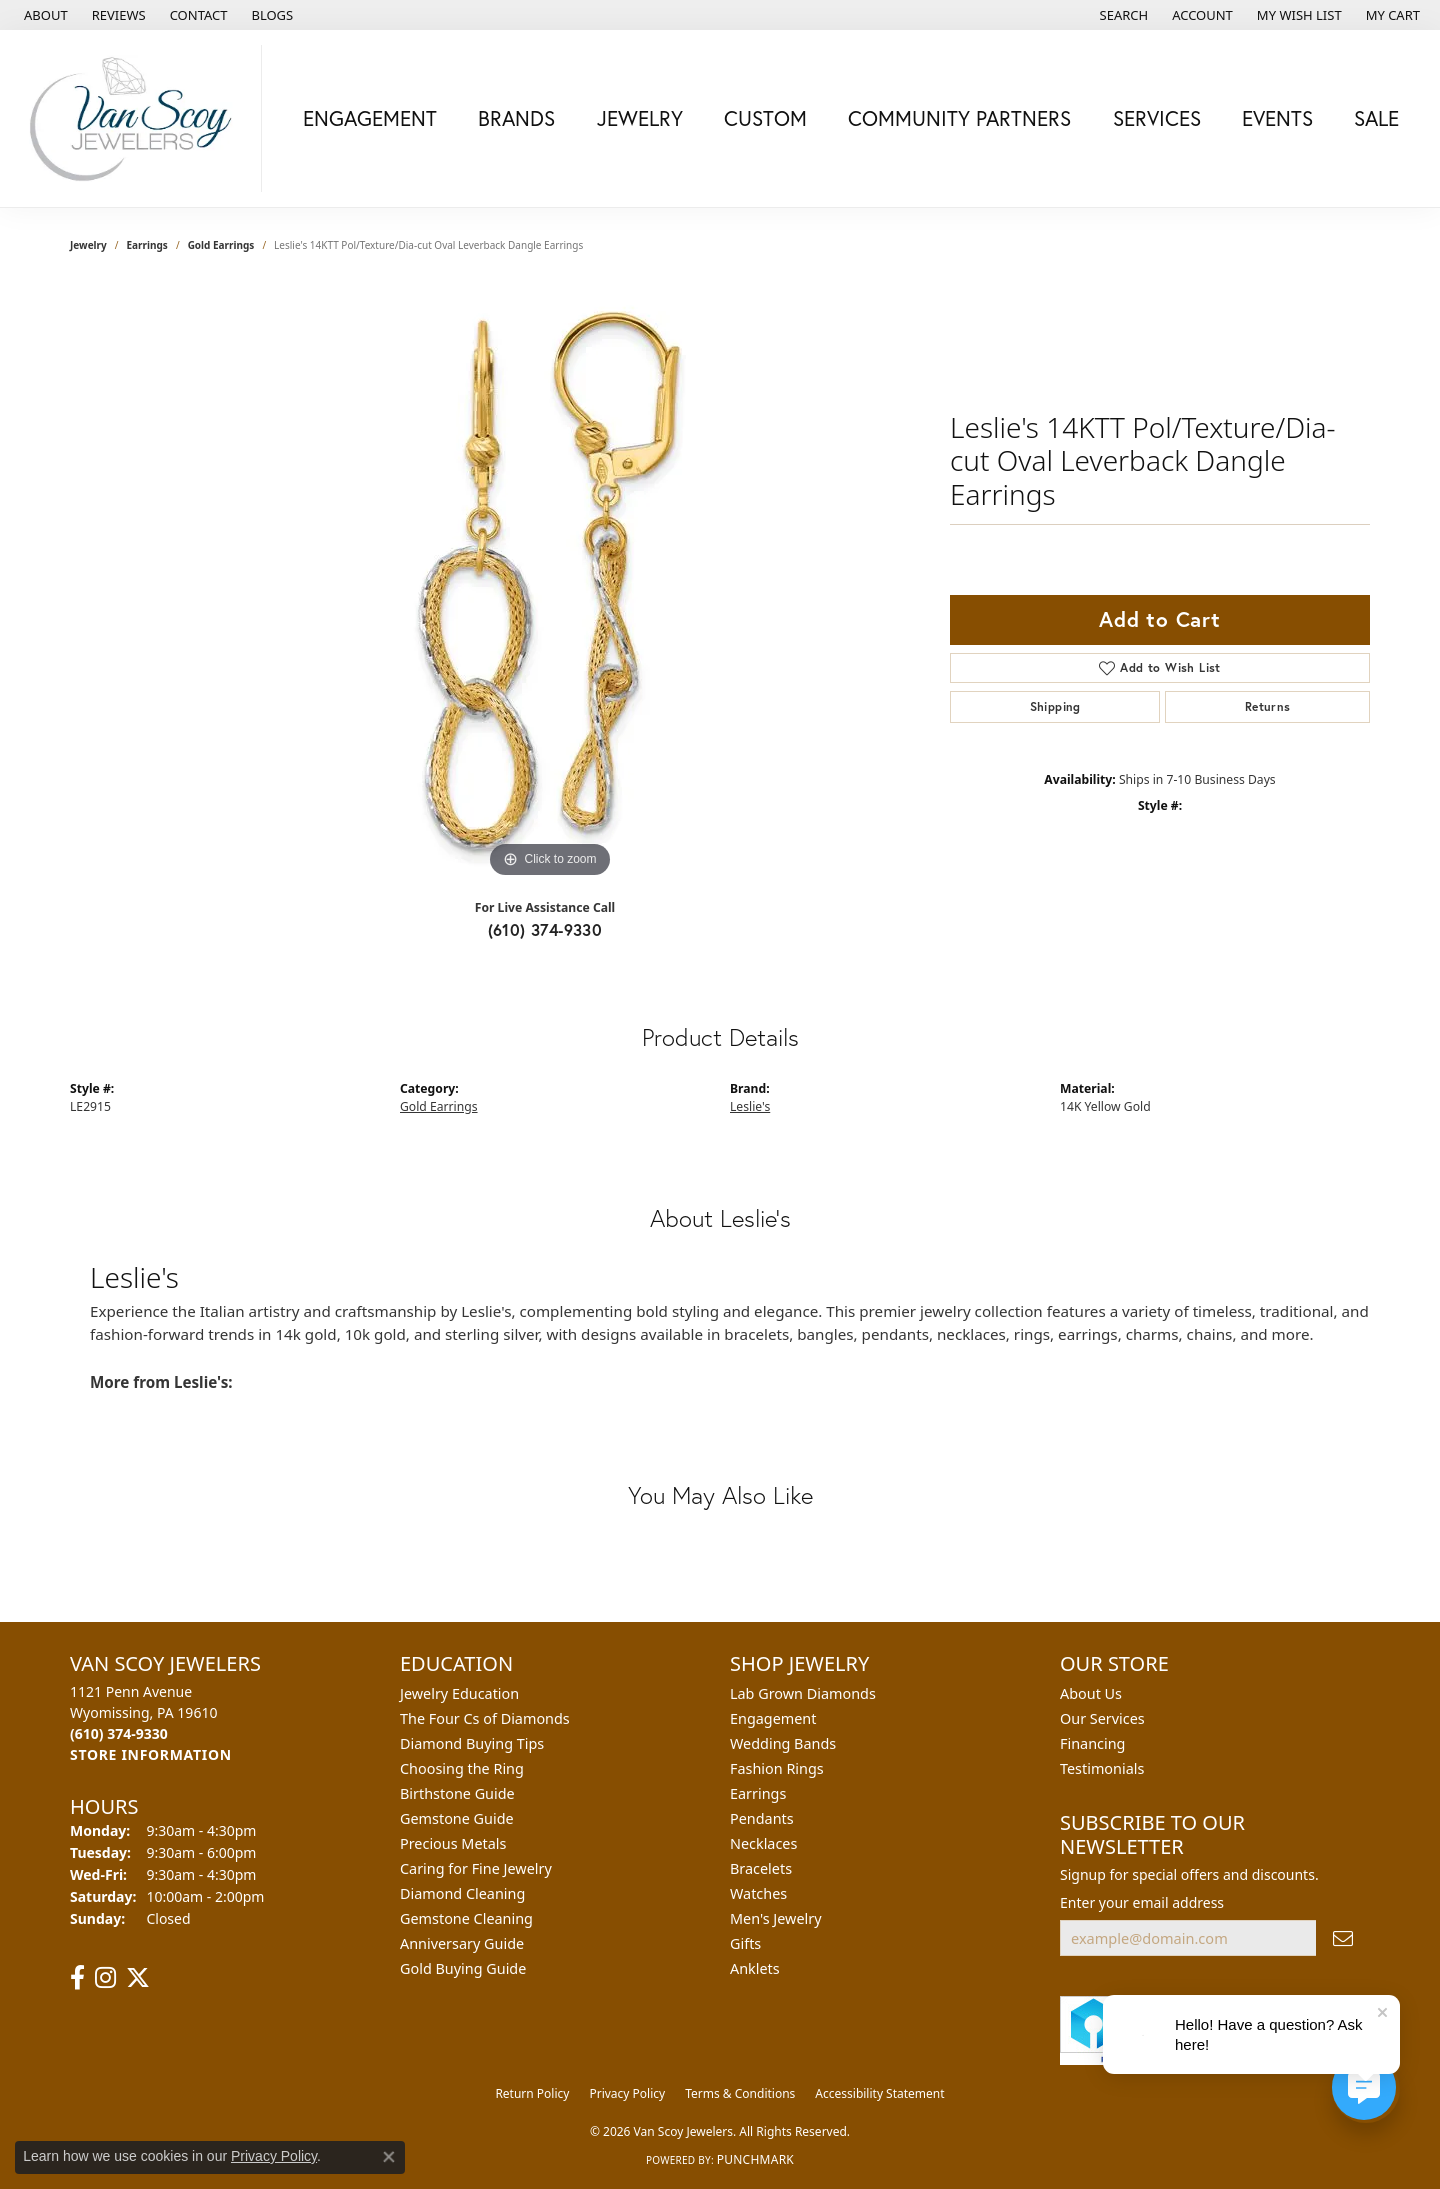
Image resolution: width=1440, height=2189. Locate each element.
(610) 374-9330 (545, 929)
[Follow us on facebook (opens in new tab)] (77, 1978)
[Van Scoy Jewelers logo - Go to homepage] (136, 118)
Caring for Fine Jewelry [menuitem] (476, 1868)
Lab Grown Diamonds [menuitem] (803, 1693)
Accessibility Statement (879, 2093)
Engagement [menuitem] (773, 1718)
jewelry (88, 245)
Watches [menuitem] (758, 1893)
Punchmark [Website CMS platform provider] (755, 2159)
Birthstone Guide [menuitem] (457, 1793)
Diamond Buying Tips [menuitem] (472, 1743)
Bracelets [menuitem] (761, 1868)
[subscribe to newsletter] (1343, 1938)
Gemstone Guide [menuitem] (457, 1818)
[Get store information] (151, 1754)
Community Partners (959, 118)
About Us (1091, 1693)
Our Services (1102, 1718)
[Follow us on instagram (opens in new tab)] (105, 1978)
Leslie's (750, 1106)
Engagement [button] (370, 118)
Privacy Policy (627, 2093)
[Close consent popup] (389, 2157)
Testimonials (1102, 1768)
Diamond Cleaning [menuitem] (462, 1893)
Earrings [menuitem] (758, 1793)
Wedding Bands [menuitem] (783, 1743)
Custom (765, 118)
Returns (1268, 706)
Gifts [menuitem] (745, 1943)
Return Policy (532, 2093)
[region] (550, 583)
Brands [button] (516, 118)
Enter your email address (1142, 1902)
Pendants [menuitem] (762, 1818)
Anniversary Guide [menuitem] (462, 1943)
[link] (44, 15)
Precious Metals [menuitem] (453, 1843)
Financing (1092, 1743)
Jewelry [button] (640, 118)
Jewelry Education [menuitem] (459, 1693)
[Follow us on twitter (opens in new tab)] (138, 1978)
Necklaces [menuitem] (763, 1843)
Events (1277, 118)
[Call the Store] (119, 1733)
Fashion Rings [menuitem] (777, 1768)
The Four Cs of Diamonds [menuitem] (485, 1718)
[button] (1122, 15)
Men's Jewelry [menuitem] (776, 1918)
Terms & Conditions (740, 2093)
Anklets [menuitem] (755, 1968)
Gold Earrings (221, 245)
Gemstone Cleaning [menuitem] (466, 1918)
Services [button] (1157, 118)
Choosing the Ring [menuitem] (462, 1768)
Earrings (147, 245)
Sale (1376, 118)
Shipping (1055, 706)
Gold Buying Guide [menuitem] (463, 1968)
